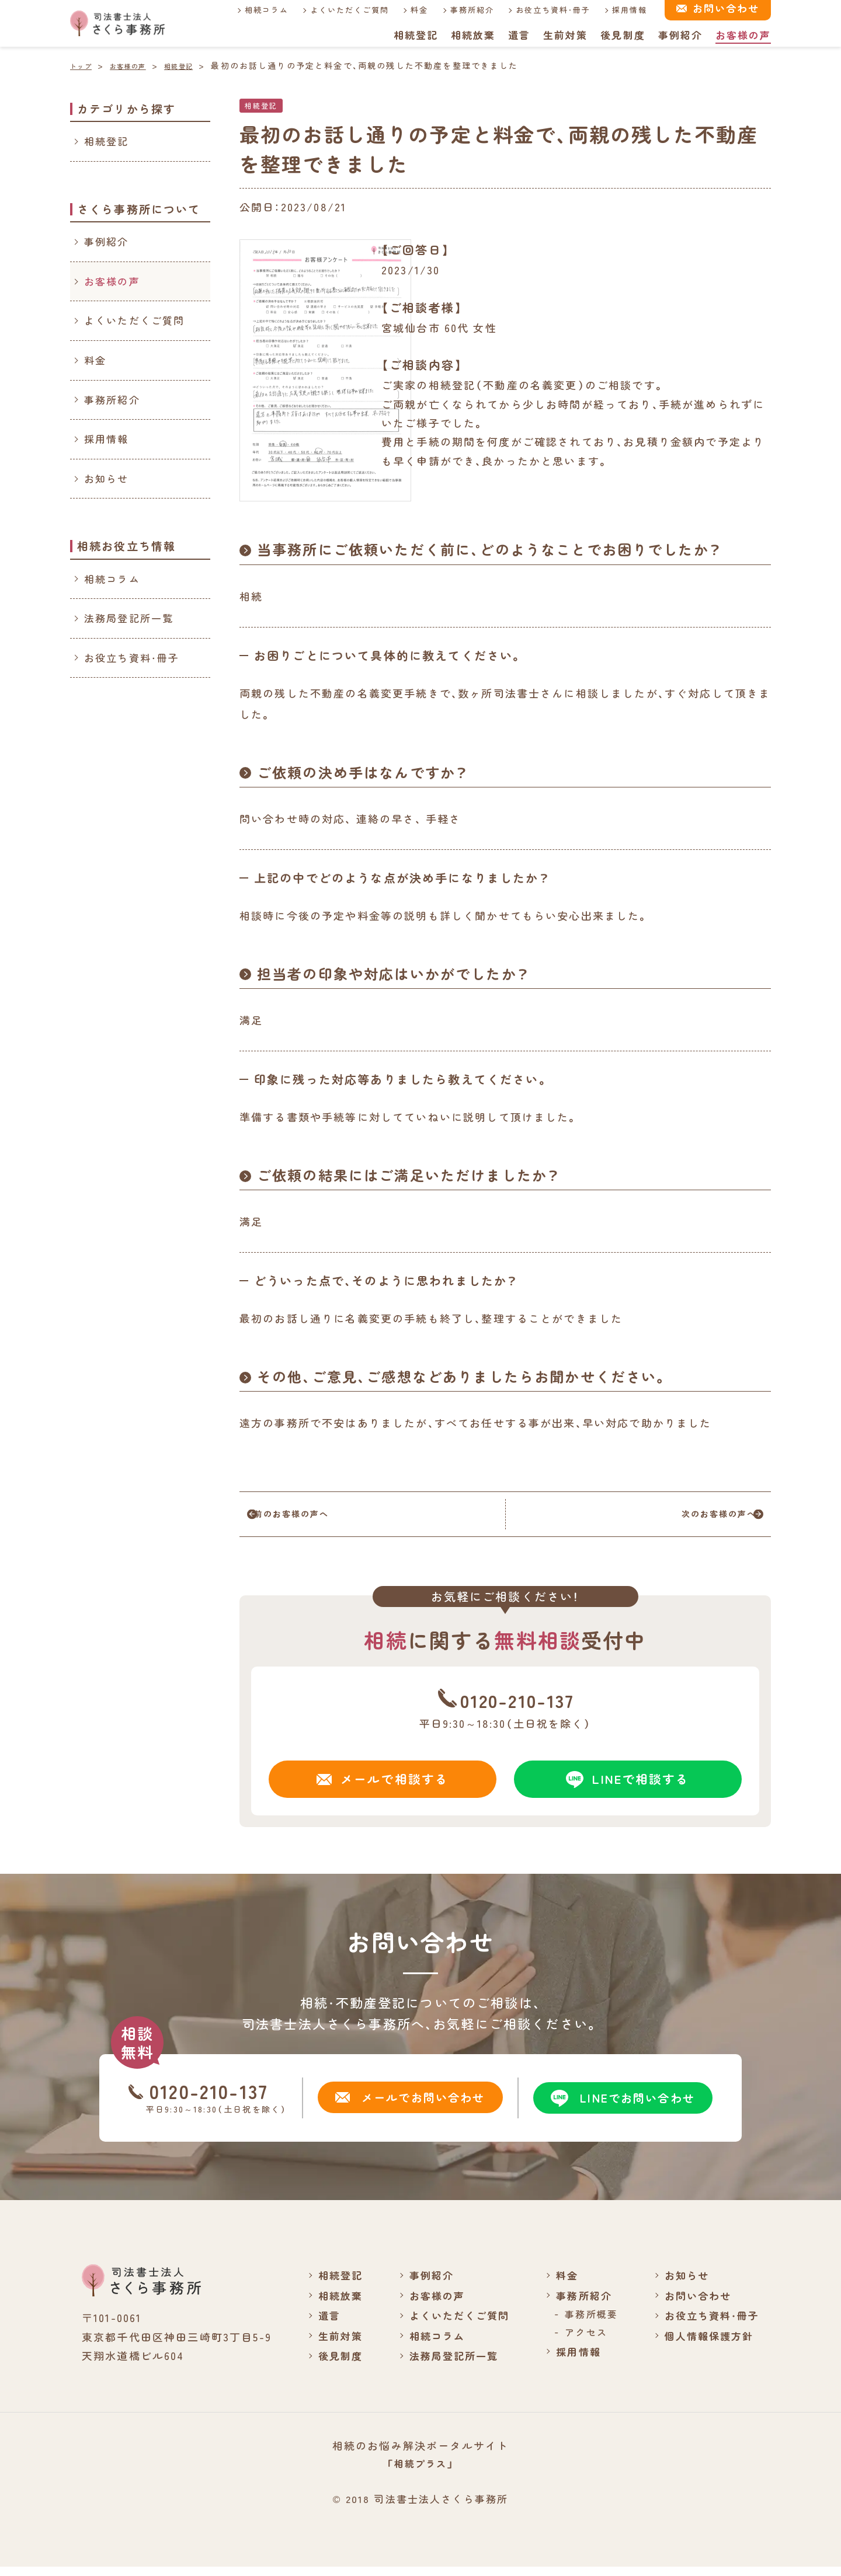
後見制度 (622, 34)
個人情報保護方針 (706, 2344)
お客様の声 (743, 34)
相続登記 (414, 34)
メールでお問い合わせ (408, 2106)
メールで (382, 1786)
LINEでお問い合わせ (620, 2106)
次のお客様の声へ (693, 1518)
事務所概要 (585, 2323)
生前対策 (564, 34)
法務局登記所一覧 (128, 618)
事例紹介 (680, 34)
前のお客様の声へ (317, 1518)
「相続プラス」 (420, 2472)
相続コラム (258, 9)
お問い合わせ (694, 2304)
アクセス (580, 2341)
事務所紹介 (464, 9)
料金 (411, 9)
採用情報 (623, 9)
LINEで (628, 1786)
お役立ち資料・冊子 (545, 9)
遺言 (518, 34)
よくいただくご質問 (341, 9)
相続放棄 (471, 34)
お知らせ (106, 478)
